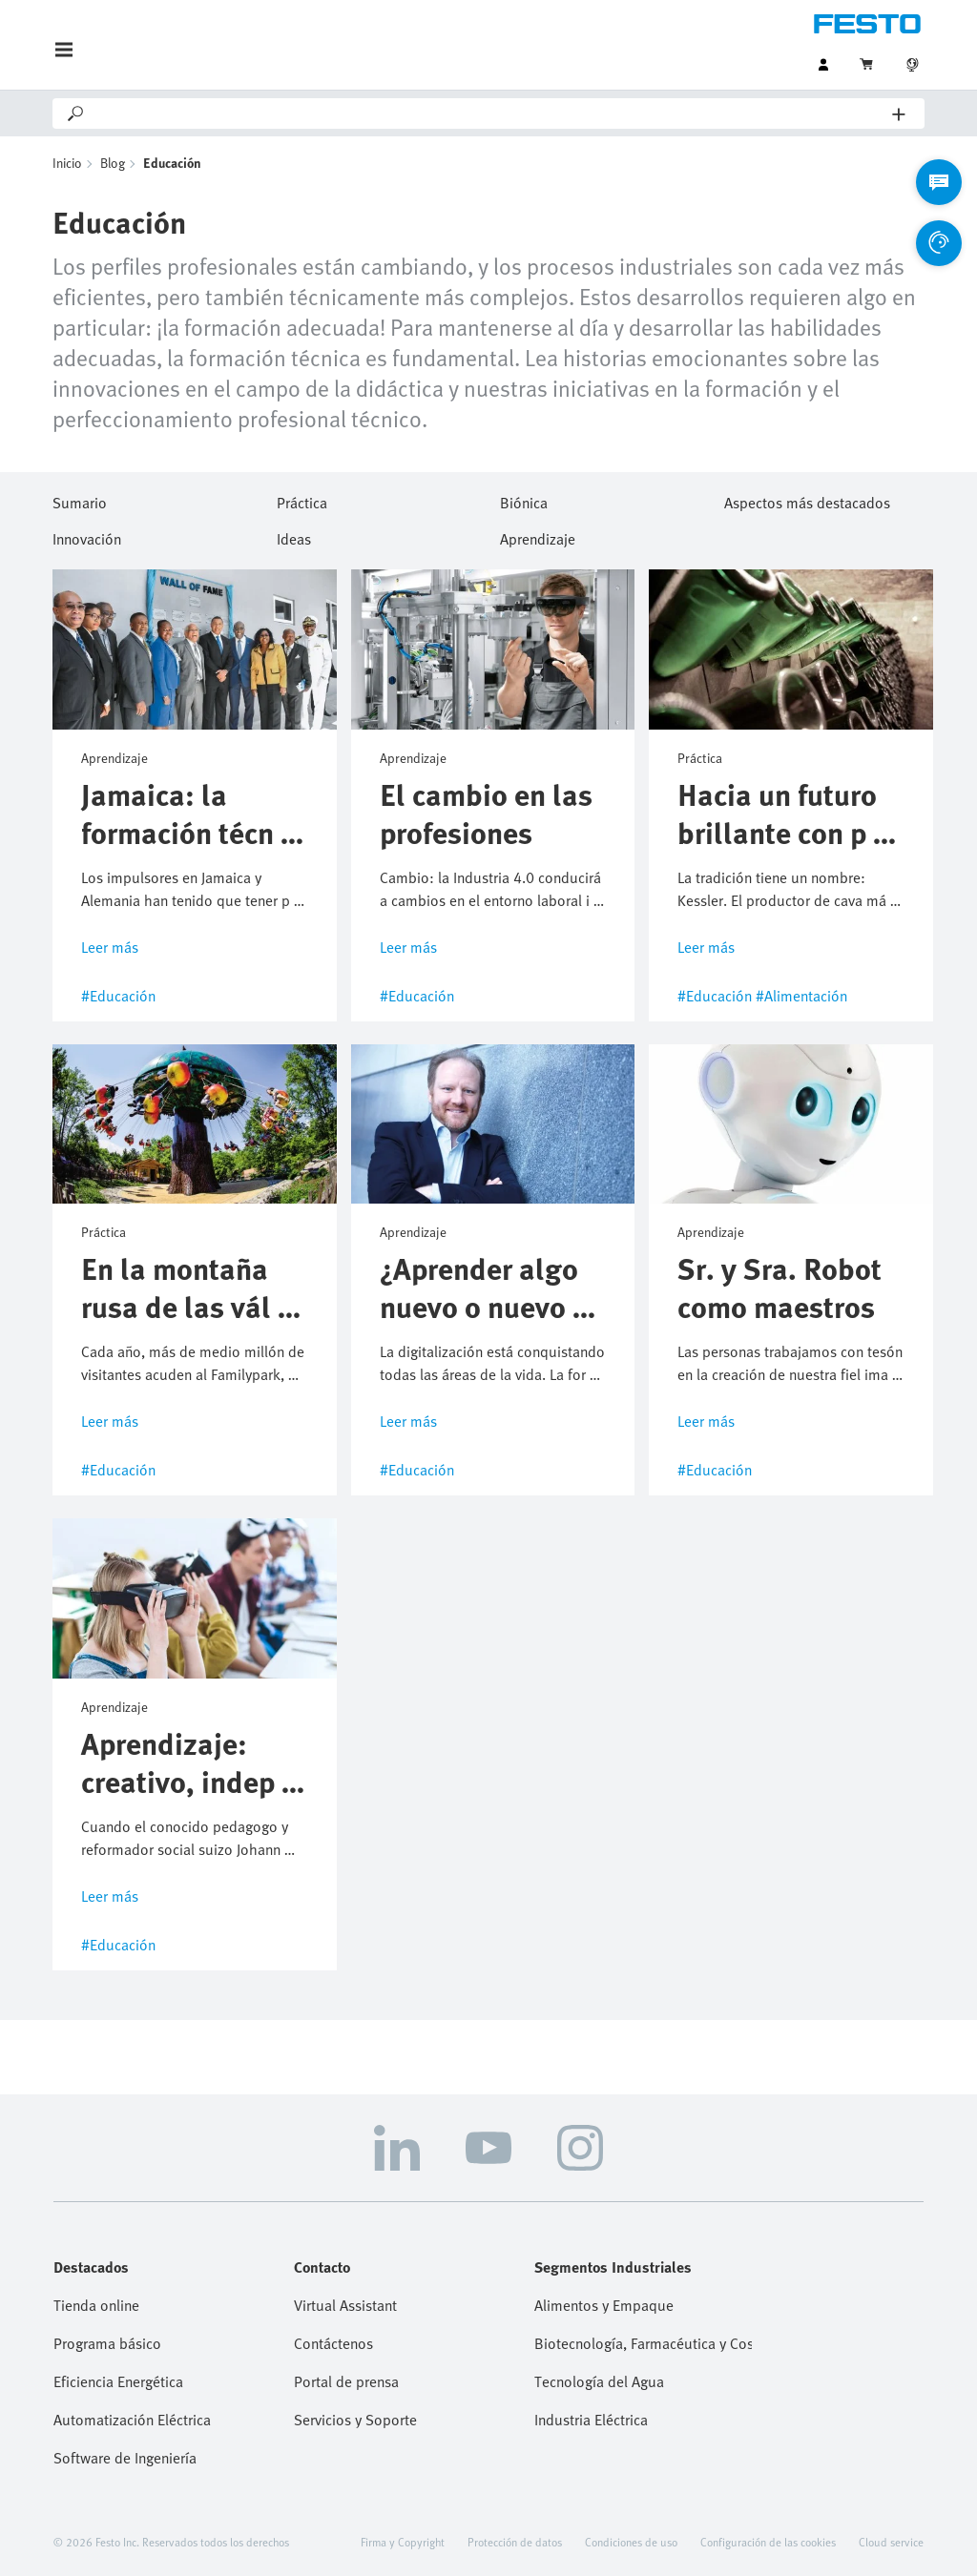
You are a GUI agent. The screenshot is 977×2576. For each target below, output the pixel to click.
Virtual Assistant (345, 2305)
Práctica (302, 499)
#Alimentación (801, 995)
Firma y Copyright (403, 2541)
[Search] (489, 113)
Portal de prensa (346, 2381)
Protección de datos (515, 2541)
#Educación (118, 995)
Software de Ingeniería (125, 2457)
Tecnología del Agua (599, 2381)
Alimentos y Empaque (604, 2305)
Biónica (524, 499)
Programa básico (107, 2343)
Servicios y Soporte (355, 2419)
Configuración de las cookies (768, 2541)
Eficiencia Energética (118, 2381)
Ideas (294, 536)
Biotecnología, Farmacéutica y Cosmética (643, 2343)
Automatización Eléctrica (132, 2419)
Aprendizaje (537, 536)
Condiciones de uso (631, 2541)
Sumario (79, 499)
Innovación (86, 536)
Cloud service (891, 2541)
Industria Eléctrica (591, 2419)
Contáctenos (333, 2343)
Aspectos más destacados (807, 499)
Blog (112, 163)
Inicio (67, 163)
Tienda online (96, 2305)
